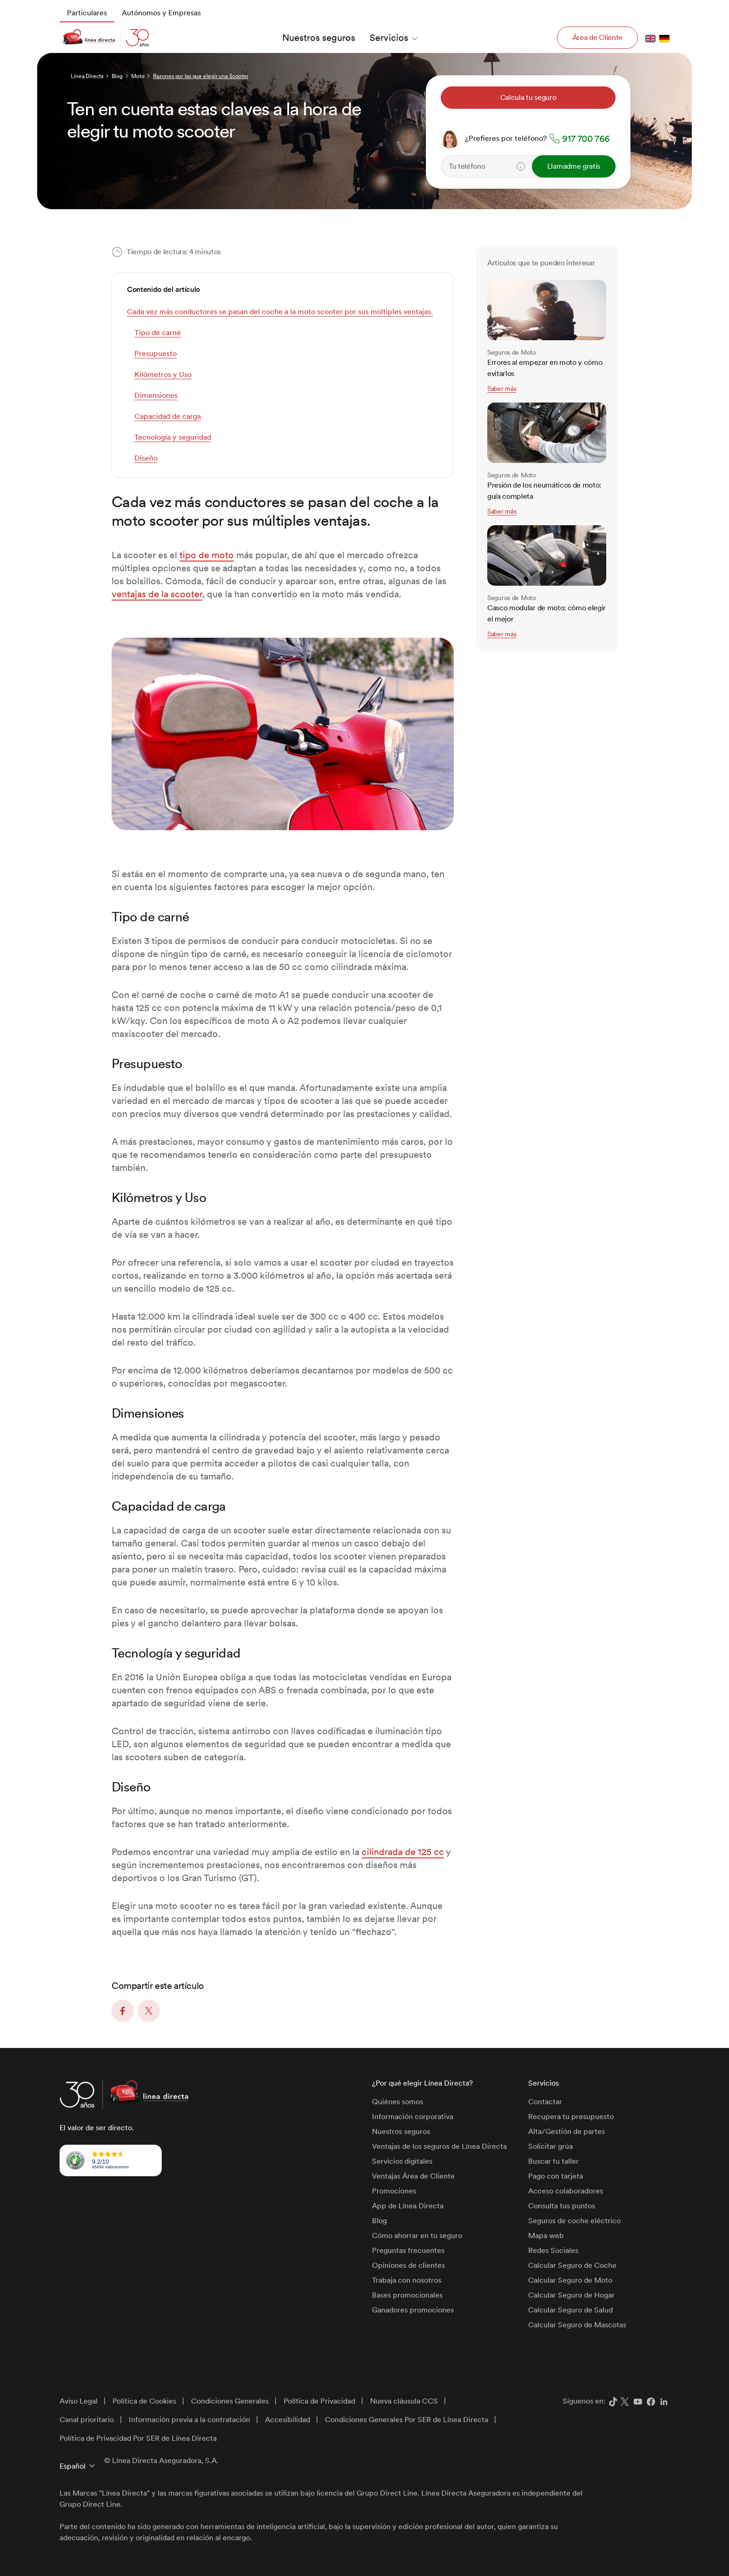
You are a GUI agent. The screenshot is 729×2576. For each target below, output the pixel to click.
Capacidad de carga (167, 416)
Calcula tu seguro (528, 97)
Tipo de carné (157, 332)
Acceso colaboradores (565, 2190)
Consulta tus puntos (561, 2205)
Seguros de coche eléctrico (574, 2220)
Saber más (501, 388)
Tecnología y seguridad (172, 437)
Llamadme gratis (573, 166)
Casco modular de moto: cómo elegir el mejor (546, 613)
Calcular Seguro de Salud (570, 2309)
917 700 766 (586, 138)
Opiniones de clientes (408, 2265)
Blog (379, 2220)
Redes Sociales (553, 2250)
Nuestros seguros (401, 2131)
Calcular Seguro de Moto (570, 2280)
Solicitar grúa (550, 2146)
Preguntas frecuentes (408, 2250)
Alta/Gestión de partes (566, 2131)
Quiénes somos (397, 2101)
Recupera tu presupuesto (571, 2116)
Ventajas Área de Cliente (413, 2176)
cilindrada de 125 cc (403, 1851)
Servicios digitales (402, 2161)
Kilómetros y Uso (163, 374)
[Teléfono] (511, 166)
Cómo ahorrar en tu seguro (417, 2235)
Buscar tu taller (553, 2161)
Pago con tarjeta (555, 2176)
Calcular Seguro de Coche (572, 2265)
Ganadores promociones (413, 2309)
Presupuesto (155, 353)
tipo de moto (206, 555)
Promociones (394, 2190)
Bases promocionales (407, 2295)
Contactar (545, 2101)
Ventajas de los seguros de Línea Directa (439, 2146)
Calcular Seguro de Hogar (571, 2295)
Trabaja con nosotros (406, 2280)
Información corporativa (412, 2116)
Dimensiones (156, 395)
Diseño (146, 458)
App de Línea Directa (408, 2205)
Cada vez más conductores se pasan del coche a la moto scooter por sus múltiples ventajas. (280, 311)
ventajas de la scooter (157, 594)
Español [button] (73, 2466)
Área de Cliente (597, 37)
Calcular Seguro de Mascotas (577, 2324)
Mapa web (546, 2235)
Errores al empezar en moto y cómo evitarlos (544, 368)
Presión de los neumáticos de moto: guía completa (544, 491)
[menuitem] (87, 13)
